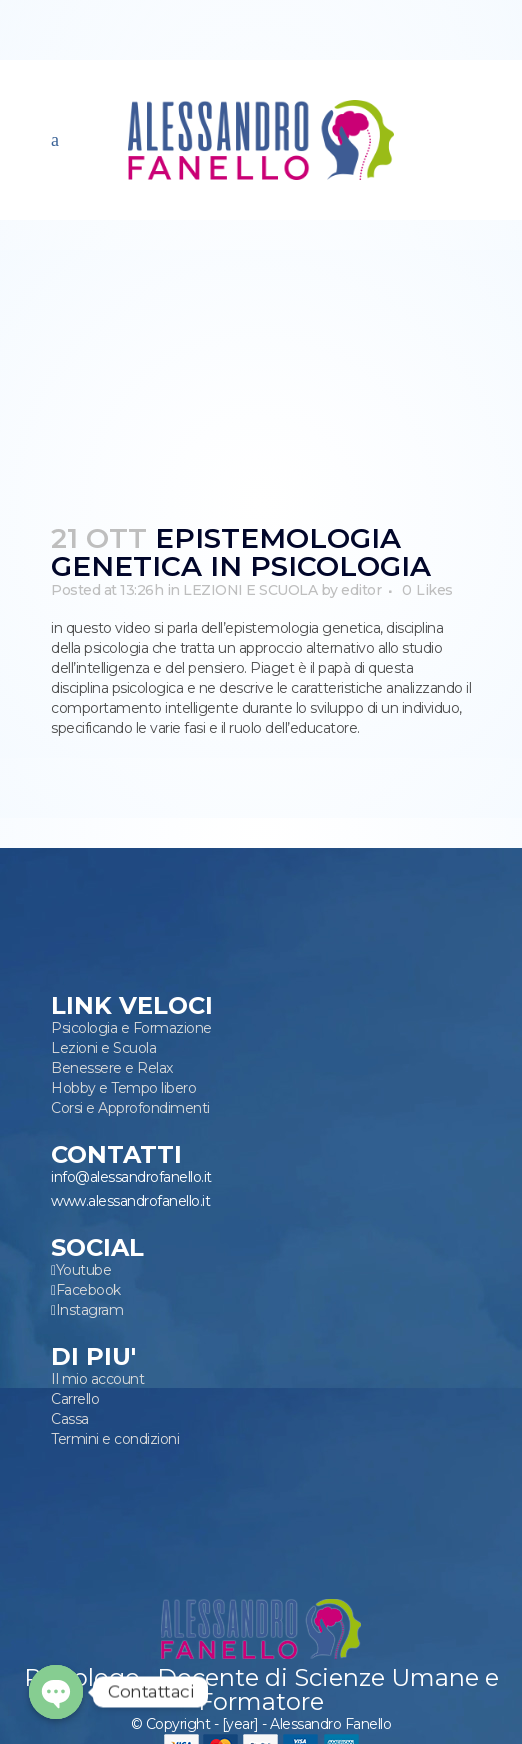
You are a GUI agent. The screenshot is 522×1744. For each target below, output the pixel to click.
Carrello (75, 1399)
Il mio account (97, 1379)
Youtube (84, 1270)
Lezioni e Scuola (103, 1048)
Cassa (70, 1419)
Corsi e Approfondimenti (130, 1108)
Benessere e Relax (112, 1068)
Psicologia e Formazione (131, 1028)
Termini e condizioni (115, 1439)
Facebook (88, 1290)
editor (361, 590)
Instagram (90, 1310)
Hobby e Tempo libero (123, 1088)
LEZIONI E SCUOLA (250, 590)
